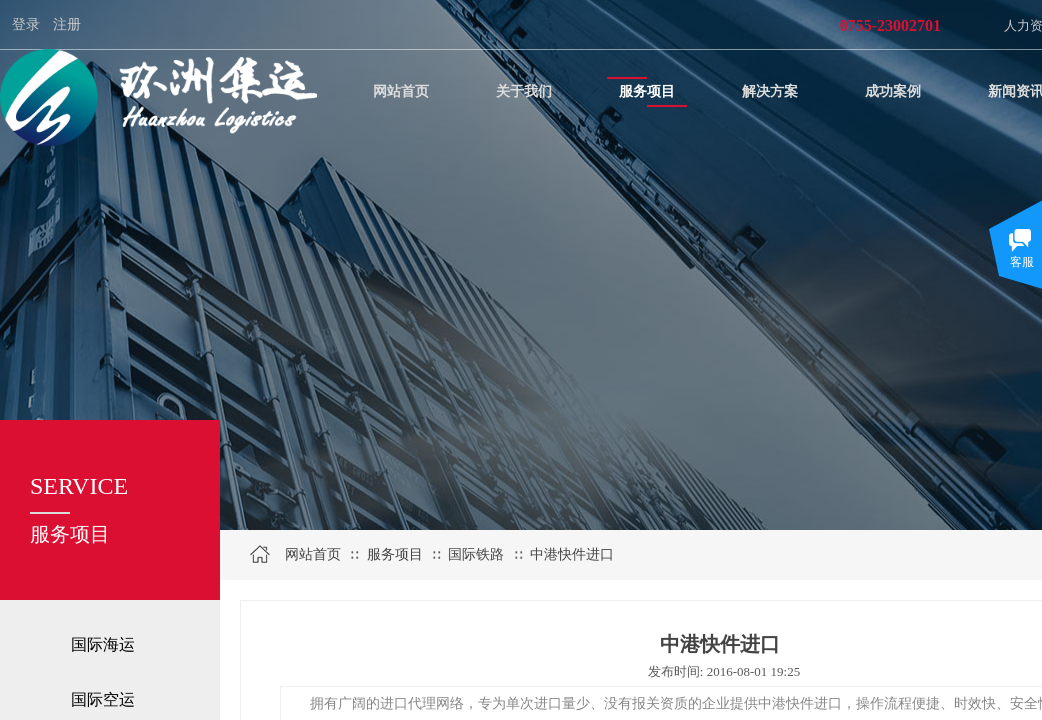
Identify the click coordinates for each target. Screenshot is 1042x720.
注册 (67, 24)
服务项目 (395, 554)
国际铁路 (476, 554)
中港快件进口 (572, 554)
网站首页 (313, 554)
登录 (26, 24)
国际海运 (103, 644)
